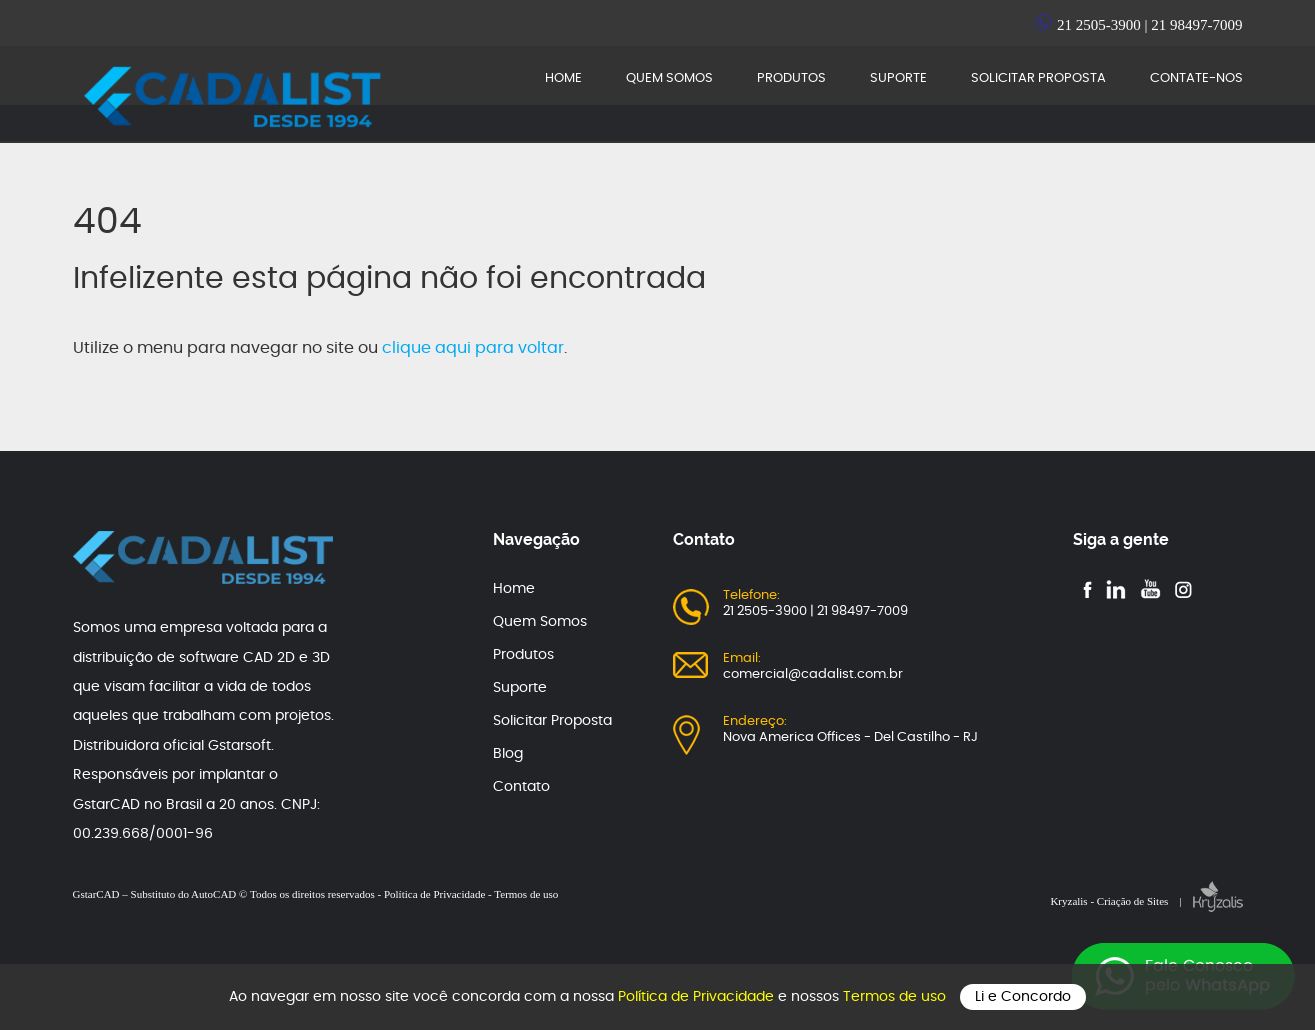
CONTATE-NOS (1196, 78)
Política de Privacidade (698, 997)
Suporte (520, 688)
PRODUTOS (791, 78)
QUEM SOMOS (669, 78)
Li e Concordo (1023, 997)
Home (514, 589)
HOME (563, 78)
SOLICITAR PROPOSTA (1038, 78)
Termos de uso (896, 997)
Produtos (523, 655)
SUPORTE (898, 78)
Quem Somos (540, 622)
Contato (521, 787)
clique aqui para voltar (473, 348)
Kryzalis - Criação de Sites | (1146, 901)
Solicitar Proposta (552, 721)
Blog (508, 754)
